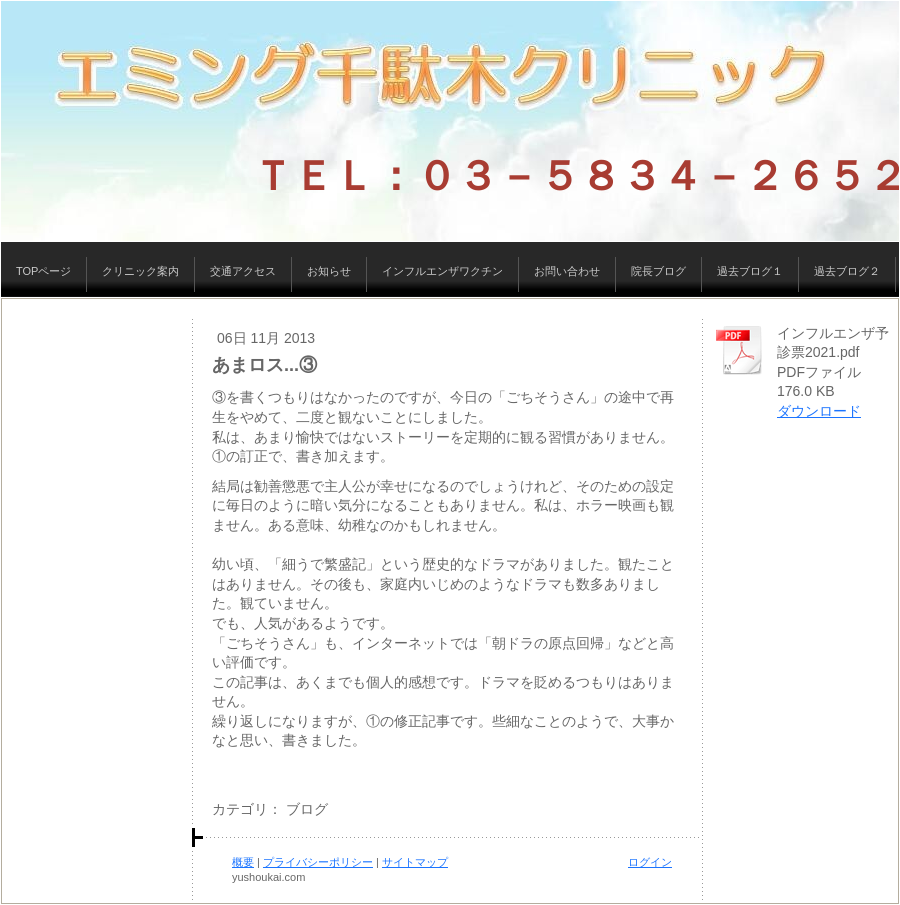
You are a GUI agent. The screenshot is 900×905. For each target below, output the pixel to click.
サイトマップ (415, 862)
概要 (243, 862)
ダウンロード (819, 411)
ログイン (650, 862)
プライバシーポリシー (318, 862)
